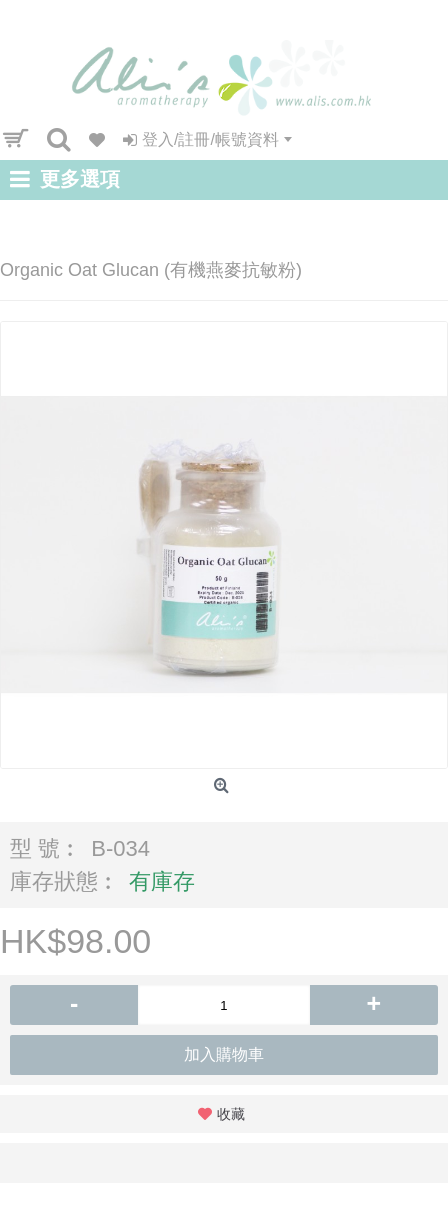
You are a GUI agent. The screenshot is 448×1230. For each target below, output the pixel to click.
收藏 (231, 1114)
